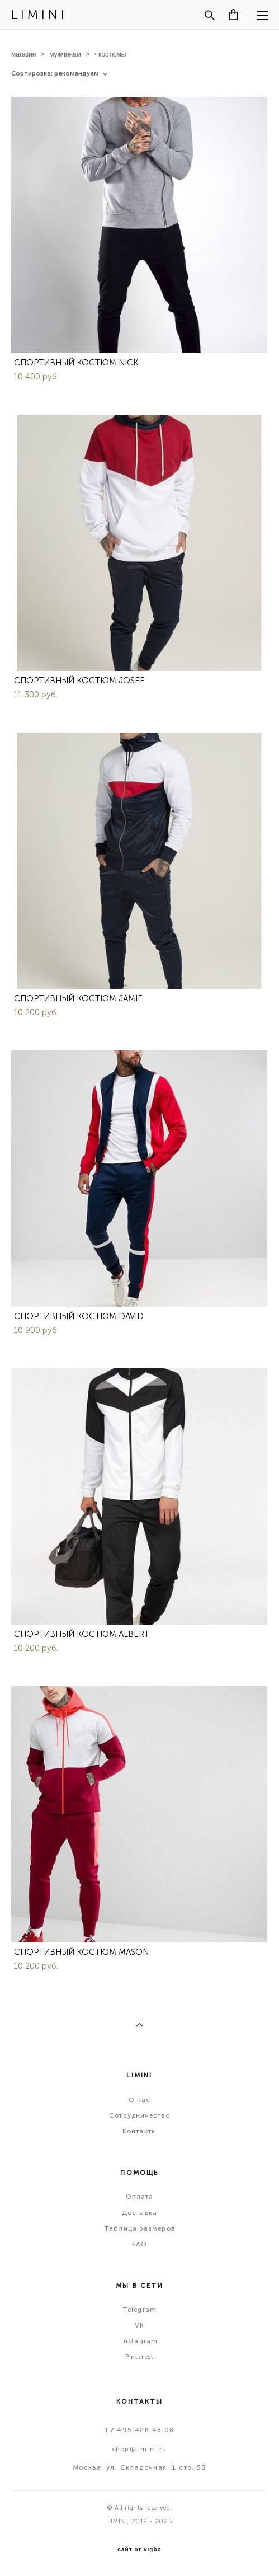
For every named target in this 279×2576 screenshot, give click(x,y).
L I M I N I (37, 14)
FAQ (139, 2244)
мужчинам (65, 54)
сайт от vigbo (139, 2549)
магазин (23, 54)
